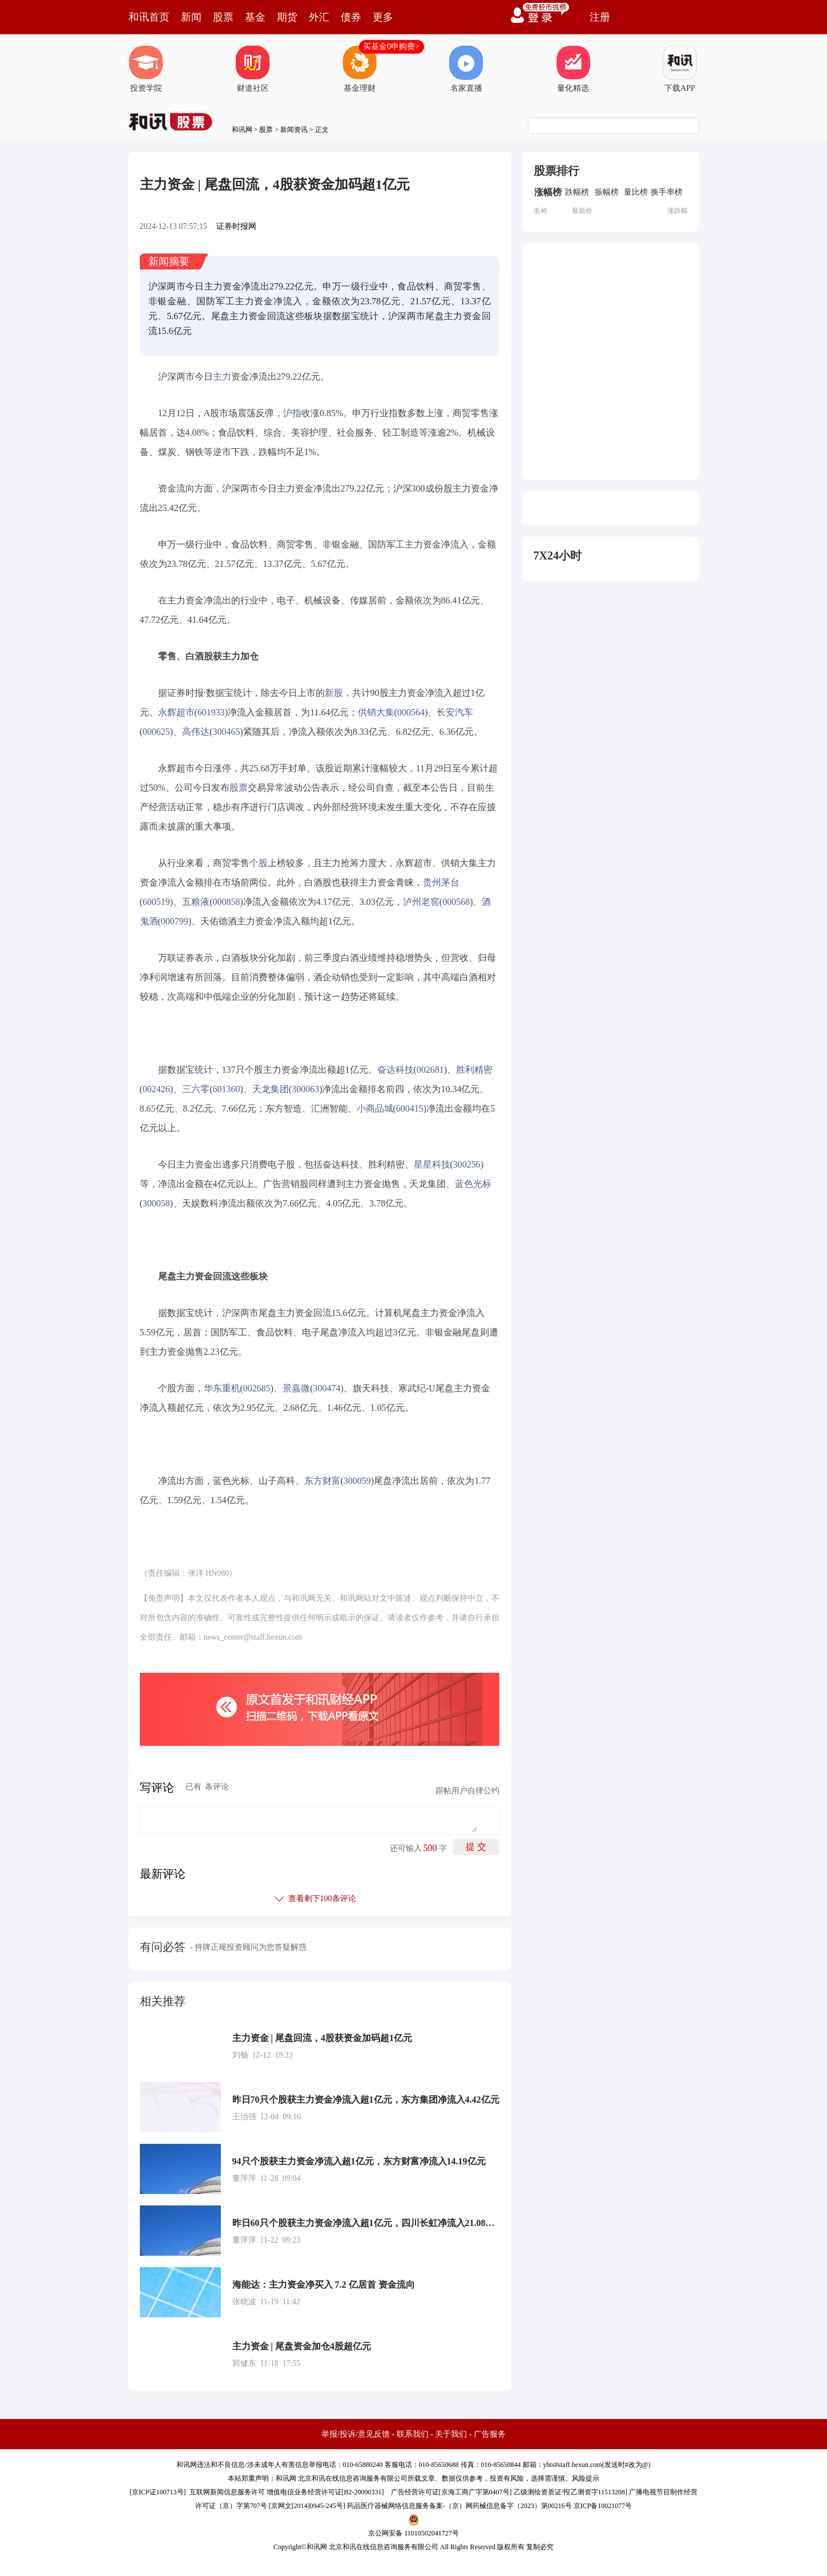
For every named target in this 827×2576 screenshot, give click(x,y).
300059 (357, 1481)
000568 (456, 902)
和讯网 (242, 130)
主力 (222, 376)
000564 (411, 712)
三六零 (195, 1089)
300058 (156, 1203)
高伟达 (195, 731)
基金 (255, 17)
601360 (226, 1089)
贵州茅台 (441, 882)
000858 (226, 902)
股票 (223, 17)
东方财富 (322, 1481)
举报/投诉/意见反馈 (355, 2434)
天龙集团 (270, 1089)
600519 (156, 902)
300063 (305, 1089)
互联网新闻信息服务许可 (227, 2492)
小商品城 (375, 1108)
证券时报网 (236, 226)
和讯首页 (149, 17)
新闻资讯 (294, 130)
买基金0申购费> (391, 46)
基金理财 (359, 69)
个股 (258, 863)
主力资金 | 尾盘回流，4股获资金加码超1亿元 (322, 2038)
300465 (226, 731)
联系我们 (413, 2434)
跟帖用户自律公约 (467, 1790)
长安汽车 (455, 712)
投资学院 (146, 69)
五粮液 (195, 902)
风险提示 (585, 2478)
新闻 (191, 17)
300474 (326, 1388)
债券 (351, 17)
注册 (600, 17)
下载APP (680, 69)
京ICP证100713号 (158, 2492)
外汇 (319, 17)
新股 (334, 693)
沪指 (292, 413)
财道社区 (253, 69)
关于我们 (451, 2434)
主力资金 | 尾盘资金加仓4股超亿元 (302, 2346)
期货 (287, 17)
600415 (409, 1108)
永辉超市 (176, 712)
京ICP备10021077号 (603, 2506)
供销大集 (376, 712)
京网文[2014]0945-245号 (307, 2506)
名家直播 (466, 69)
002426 (156, 1089)
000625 (156, 731)
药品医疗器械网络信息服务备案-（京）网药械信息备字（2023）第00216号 (459, 2506)
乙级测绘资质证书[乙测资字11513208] (571, 2492)
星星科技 (432, 1164)
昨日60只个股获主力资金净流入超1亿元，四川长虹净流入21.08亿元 (365, 2223)
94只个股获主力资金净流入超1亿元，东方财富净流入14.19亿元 (359, 2161)
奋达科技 (395, 1069)
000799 (174, 921)
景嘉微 (296, 1388)
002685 (257, 1388)
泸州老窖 (421, 902)
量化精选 (573, 69)
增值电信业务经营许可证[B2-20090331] (325, 2492)
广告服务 (490, 2434)
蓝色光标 (473, 1184)
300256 (467, 1164)
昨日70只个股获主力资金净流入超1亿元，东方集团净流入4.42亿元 (365, 2099)
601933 (211, 712)
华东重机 (222, 1388)
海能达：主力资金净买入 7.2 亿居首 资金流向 (323, 2284)
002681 (430, 1069)
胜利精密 (474, 1069)
